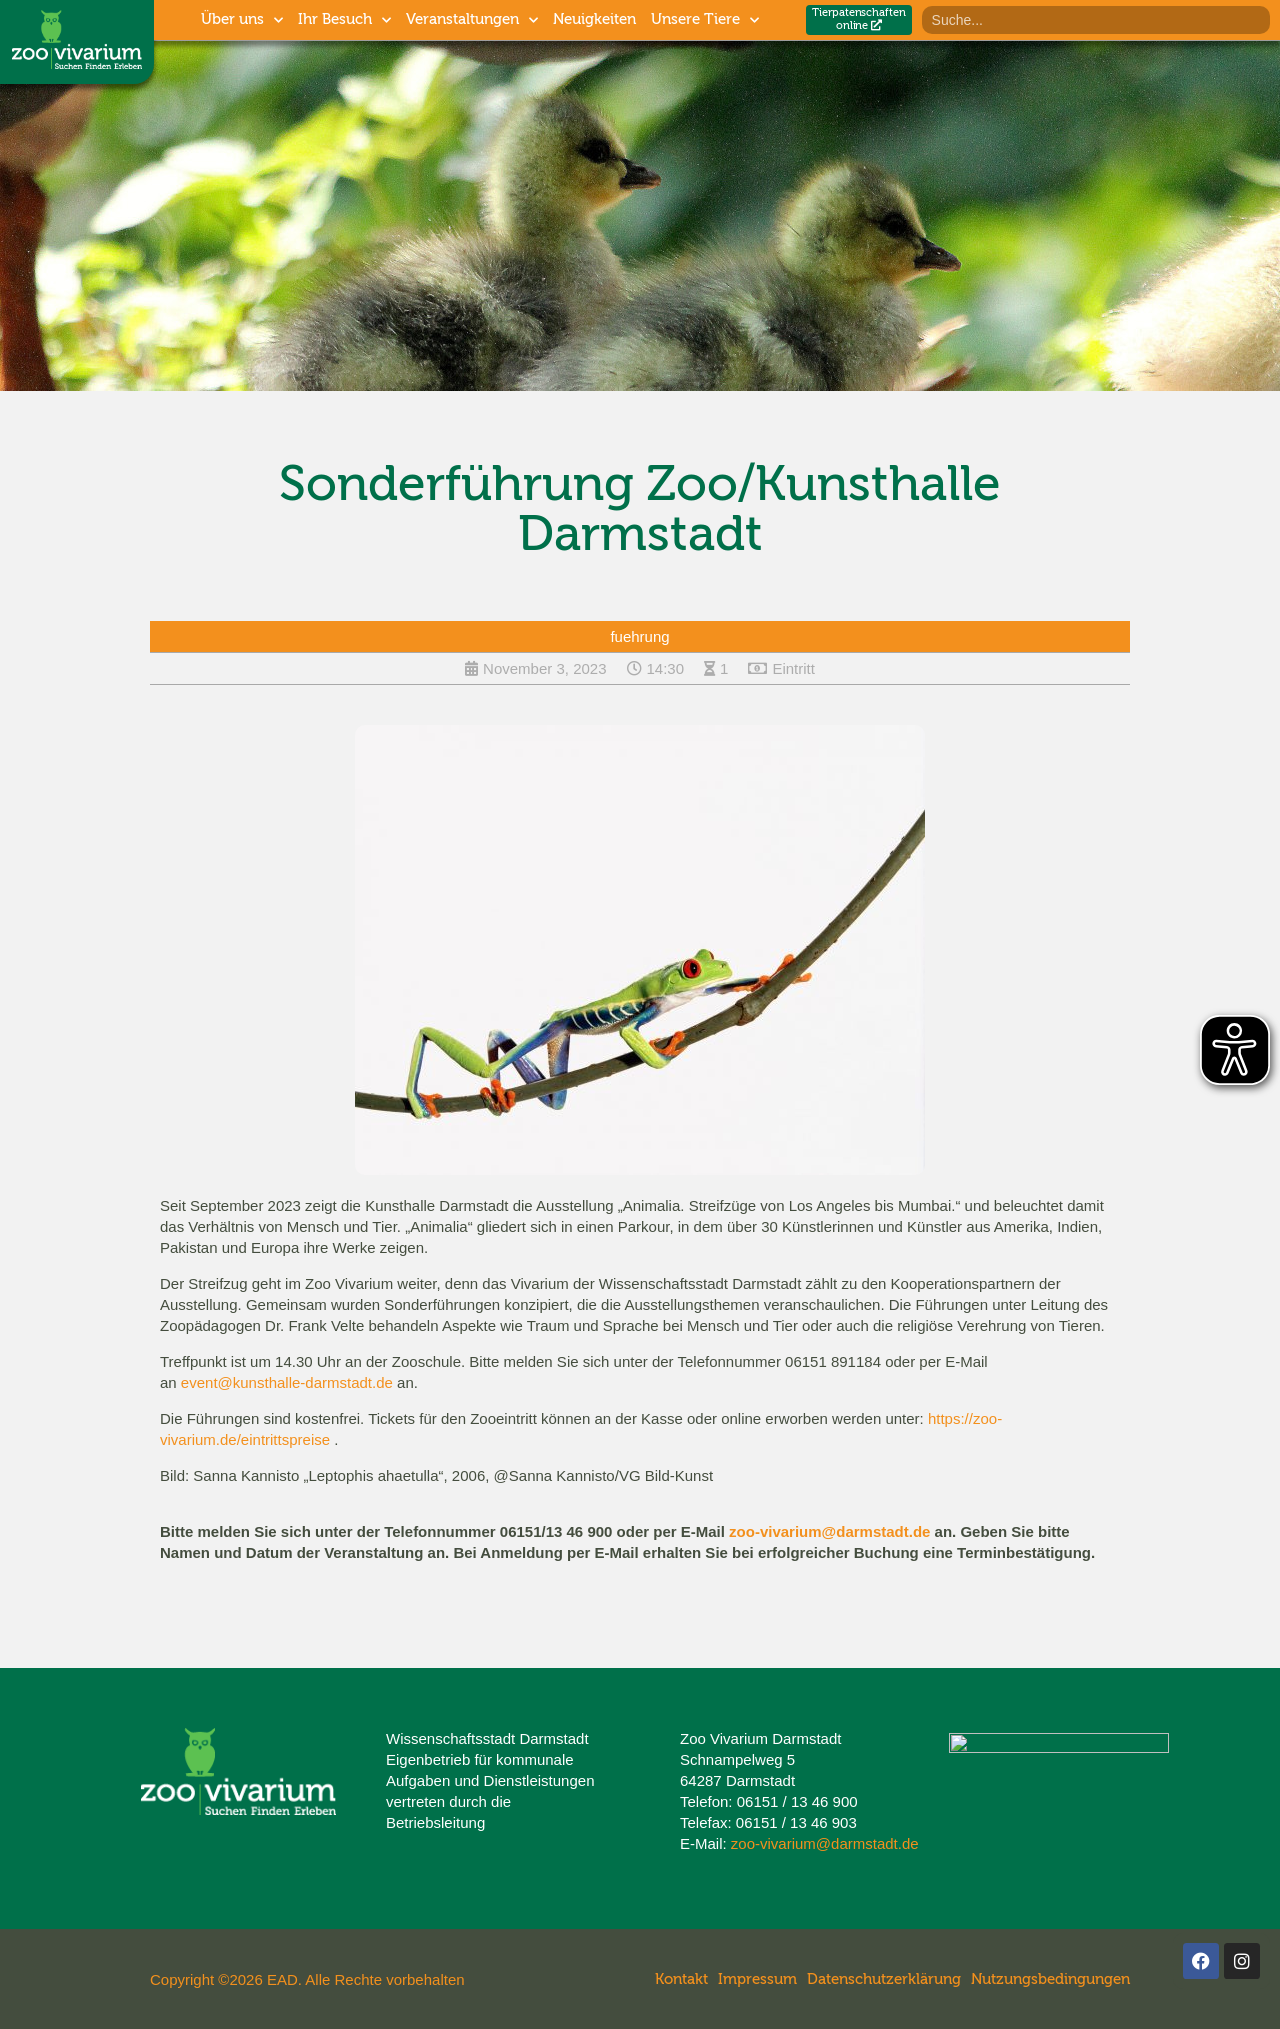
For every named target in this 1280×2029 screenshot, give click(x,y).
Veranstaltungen (472, 20)
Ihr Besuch (344, 20)
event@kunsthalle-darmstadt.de (287, 1382)
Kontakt (681, 1979)
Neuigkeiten (594, 19)
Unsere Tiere (705, 20)
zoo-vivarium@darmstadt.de (829, 1531)
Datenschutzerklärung (884, 1979)
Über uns (242, 20)
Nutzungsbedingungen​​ (1050, 1979)
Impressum (757, 1979)
